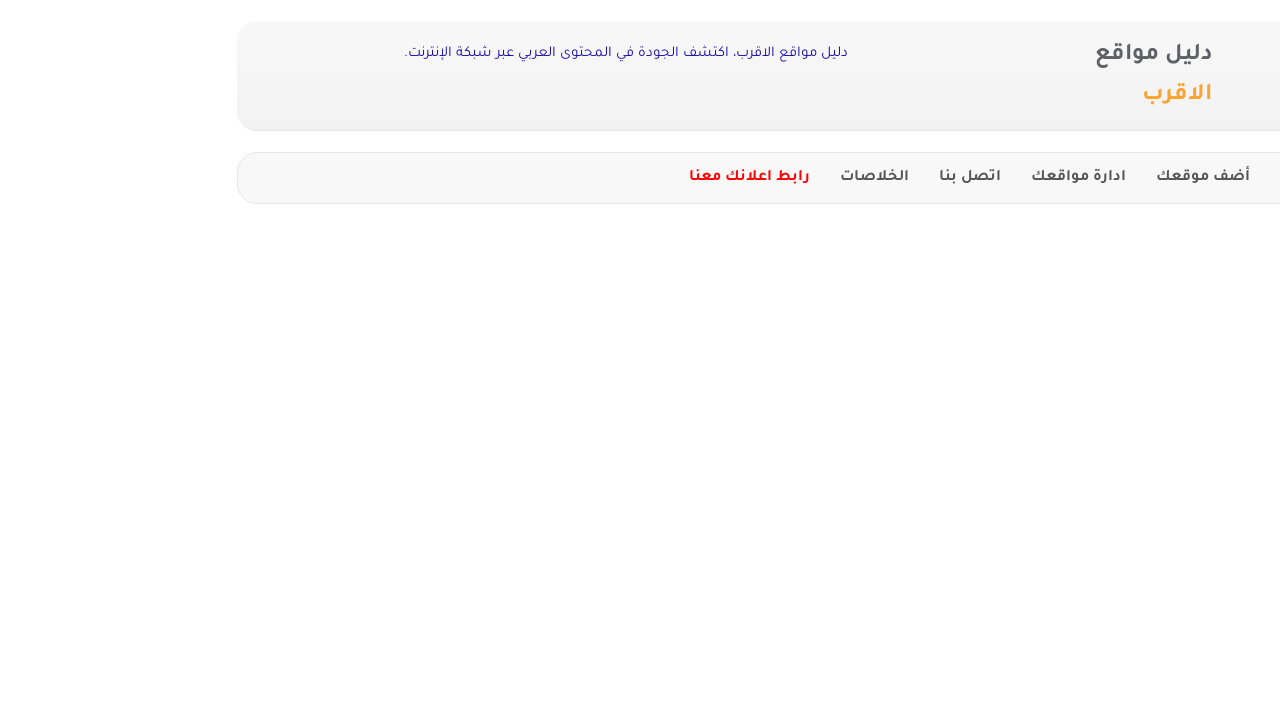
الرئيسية (1140, 178)
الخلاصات (705, 178)
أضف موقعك (1034, 178)
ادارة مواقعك (909, 178)
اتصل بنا (801, 178)
